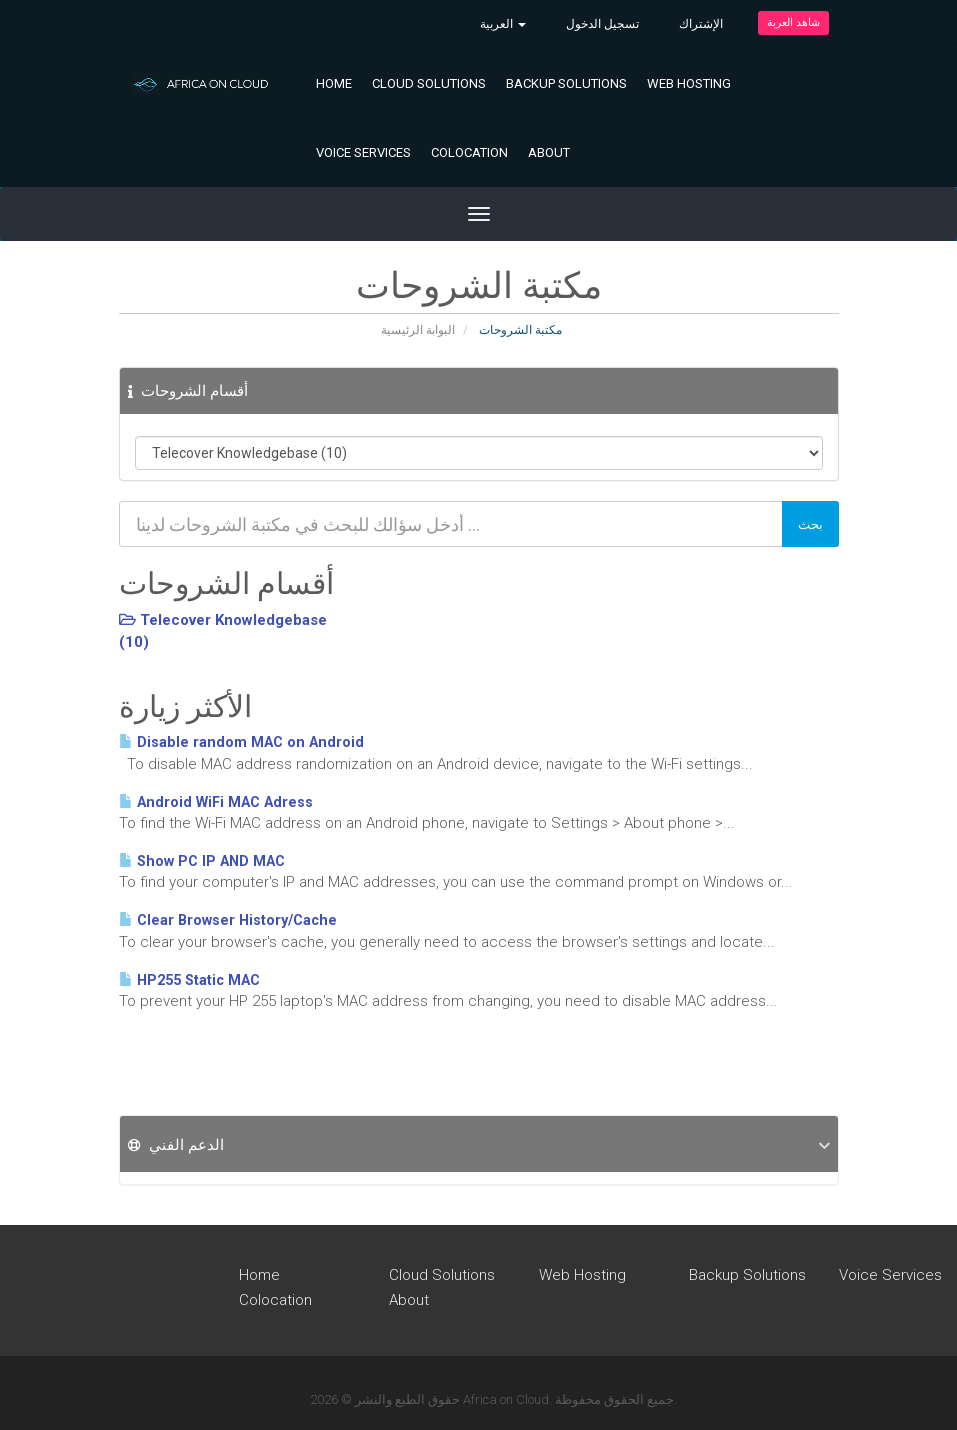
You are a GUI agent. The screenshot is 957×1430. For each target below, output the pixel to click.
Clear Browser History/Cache (228, 920)
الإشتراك (701, 24)
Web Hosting (689, 83)
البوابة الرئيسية (418, 330)
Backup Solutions (566, 83)
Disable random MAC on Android (241, 742)
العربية (503, 24)
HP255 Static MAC (189, 980)
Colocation (469, 152)
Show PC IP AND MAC (202, 861)
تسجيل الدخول (602, 24)
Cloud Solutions (429, 83)
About (549, 152)
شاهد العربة (793, 22)
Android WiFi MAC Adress (216, 802)
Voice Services (363, 152)
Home (334, 83)
